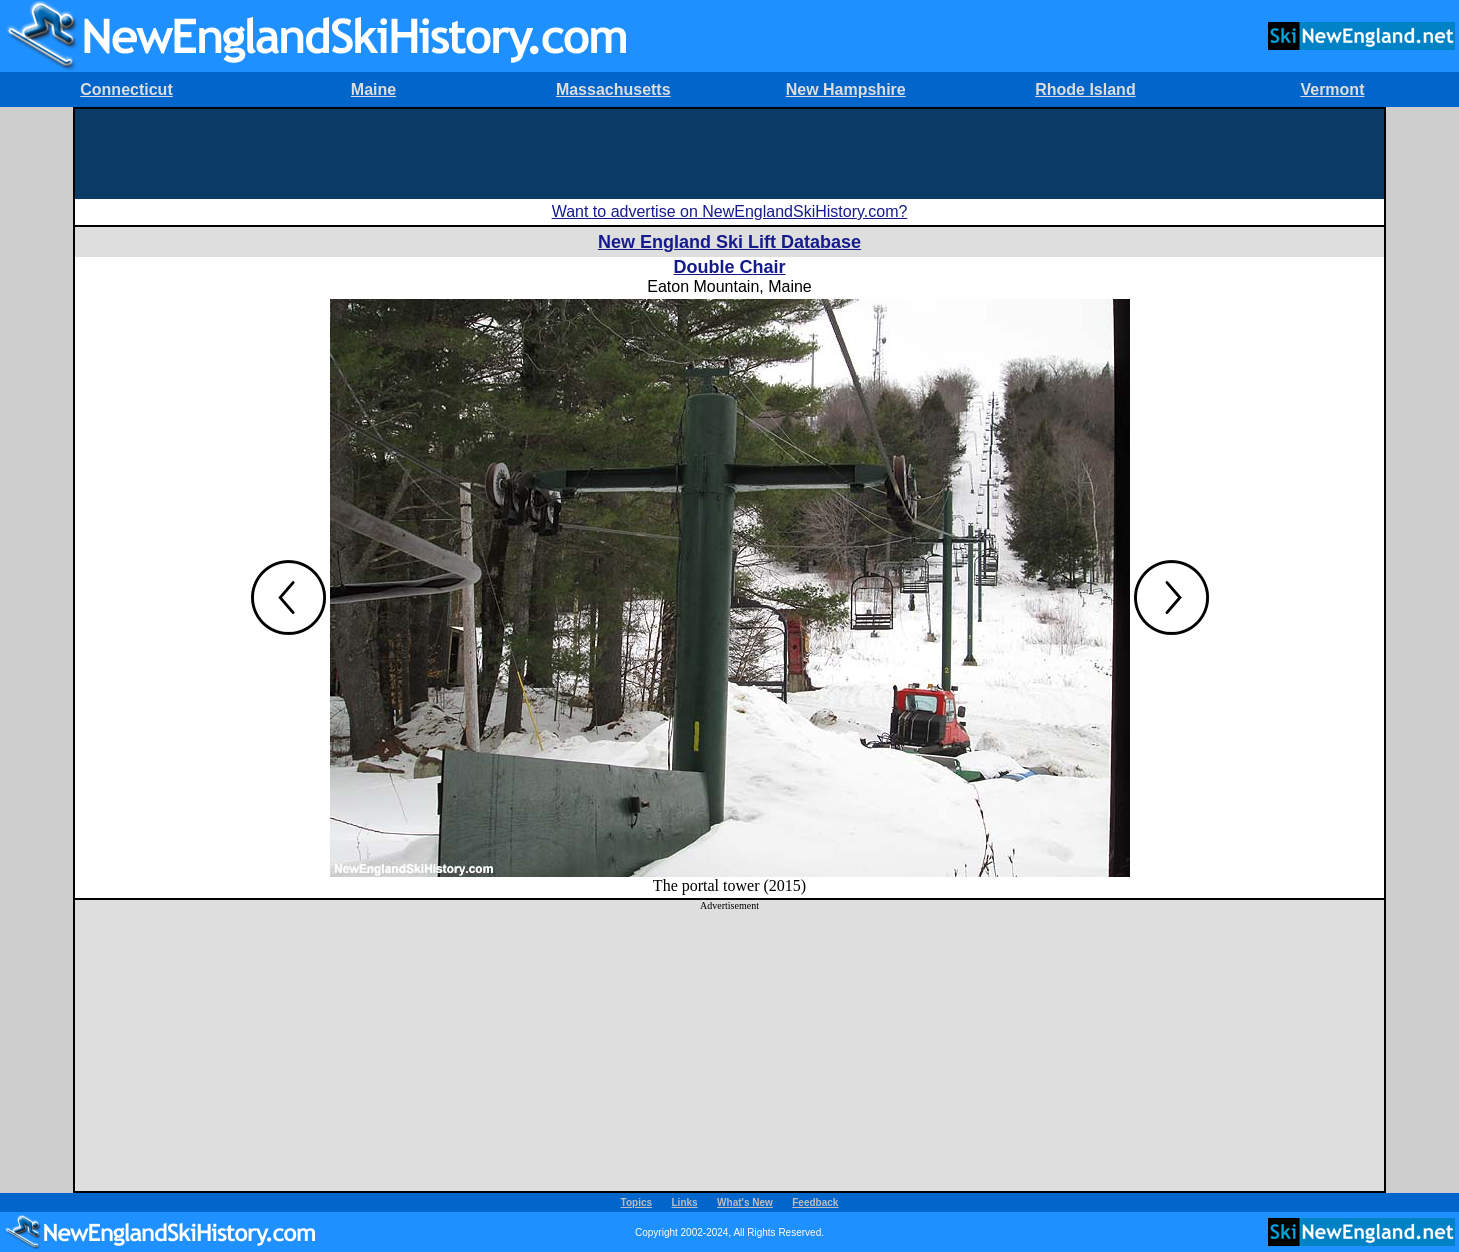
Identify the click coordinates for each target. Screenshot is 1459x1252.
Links (685, 1202)
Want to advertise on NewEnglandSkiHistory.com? (730, 211)
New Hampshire (846, 89)
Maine (373, 89)
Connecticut (126, 89)
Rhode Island (1085, 89)
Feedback (815, 1202)
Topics (636, 1202)
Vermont (1332, 89)
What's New (745, 1202)
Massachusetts (613, 89)
